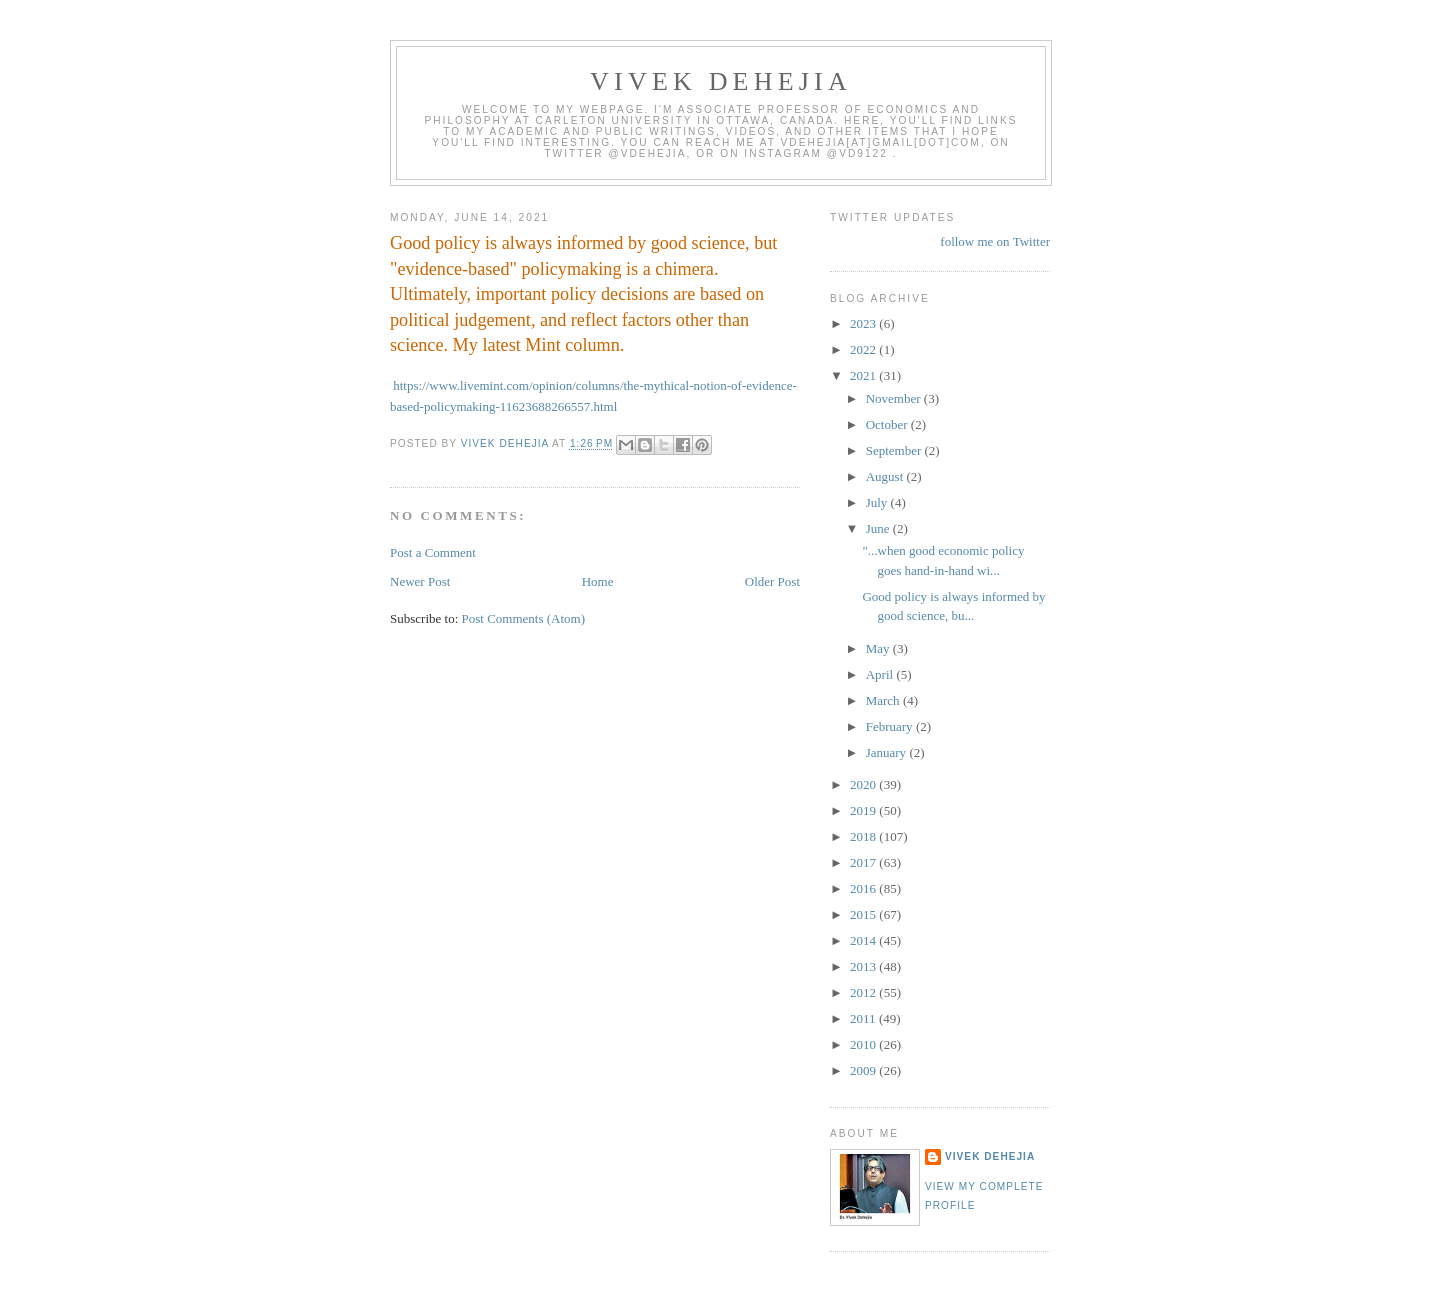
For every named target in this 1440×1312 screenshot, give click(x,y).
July (878, 502)
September (895, 450)
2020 (864, 784)
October (888, 424)
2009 (864, 1070)
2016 (864, 888)
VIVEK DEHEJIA (721, 81)
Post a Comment (433, 552)
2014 (864, 940)
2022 (864, 349)
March (884, 700)
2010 (864, 1044)
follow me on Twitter (995, 241)
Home (598, 581)
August (886, 476)
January (888, 752)
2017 (864, 862)
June (879, 528)
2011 (864, 1018)
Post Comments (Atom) (524, 618)
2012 (864, 992)
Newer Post (420, 581)
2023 (864, 323)
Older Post (772, 581)
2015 (864, 914)
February (891, 726)
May (879, 648)
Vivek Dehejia (990, 1156)
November (895, 398)
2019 (864, 810)
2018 (864, 836)
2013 (864, 966)
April (881, 674)
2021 (864, 375)
